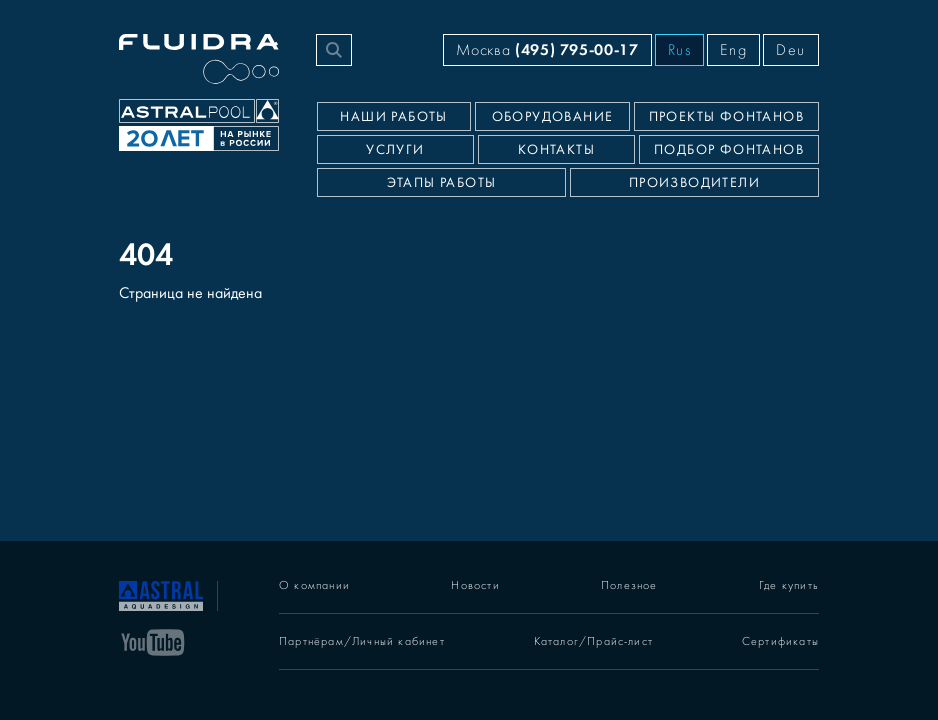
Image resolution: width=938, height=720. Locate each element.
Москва (547, 49)
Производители (694, 183)
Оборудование (553, 117)
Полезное (629, 585)
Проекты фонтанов (726, 117)
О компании (314, 585)
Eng (733, 50)
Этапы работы (442, 183)
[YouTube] (153, 641)
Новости (475, 585)
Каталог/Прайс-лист (594, 641)
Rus (680, 50)
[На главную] (161, 594)
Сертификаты (780, 641)
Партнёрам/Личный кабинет (362, 641)
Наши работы (393, 117)
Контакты (556, 150)
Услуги (395, 150)
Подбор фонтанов (729, 150)
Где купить (789, 585)
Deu (791, 50)
